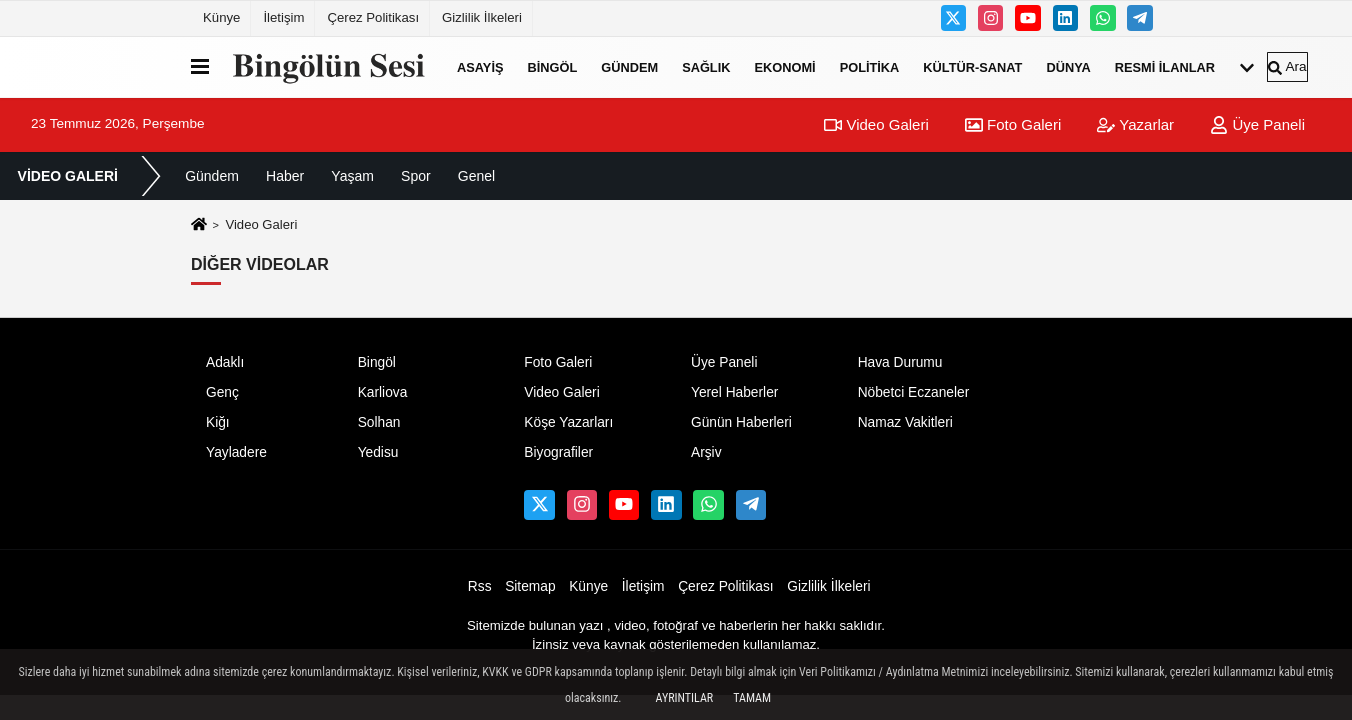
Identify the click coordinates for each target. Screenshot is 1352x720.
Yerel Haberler (734, 392)
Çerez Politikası (373, 17)
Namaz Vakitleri (905, 422)
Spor (416, 176)
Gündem (629, 66)
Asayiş (480, 66)
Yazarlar (1135, 124)
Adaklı (225, 362)
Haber (285, 176)
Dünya (1068, 66)
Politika (870, 66)
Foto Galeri (1013, 124)
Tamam (752, 698)
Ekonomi (784, 66)
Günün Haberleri (741, 422)
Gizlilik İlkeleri (482, 17)
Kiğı (218, 422)
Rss (480, 586)
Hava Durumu (900, 362)
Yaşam (352, 176)
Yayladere (236, 452)
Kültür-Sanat (972, 66)
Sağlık (706, 66)
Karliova (383, 392)
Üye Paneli (1257, 124)
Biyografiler (558, 452)
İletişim (283, 17)
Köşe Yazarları (568, 422)
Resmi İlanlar (1165, 66)
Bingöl (552, 66)
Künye (221, 17)
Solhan (379, 422)
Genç (222, 392)
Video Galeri (876, 124)
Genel (476, 176)
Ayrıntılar (685, 698)
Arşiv (706, 452)
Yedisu (378, 452)
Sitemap (530, 586)
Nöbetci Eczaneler (914, 392)
